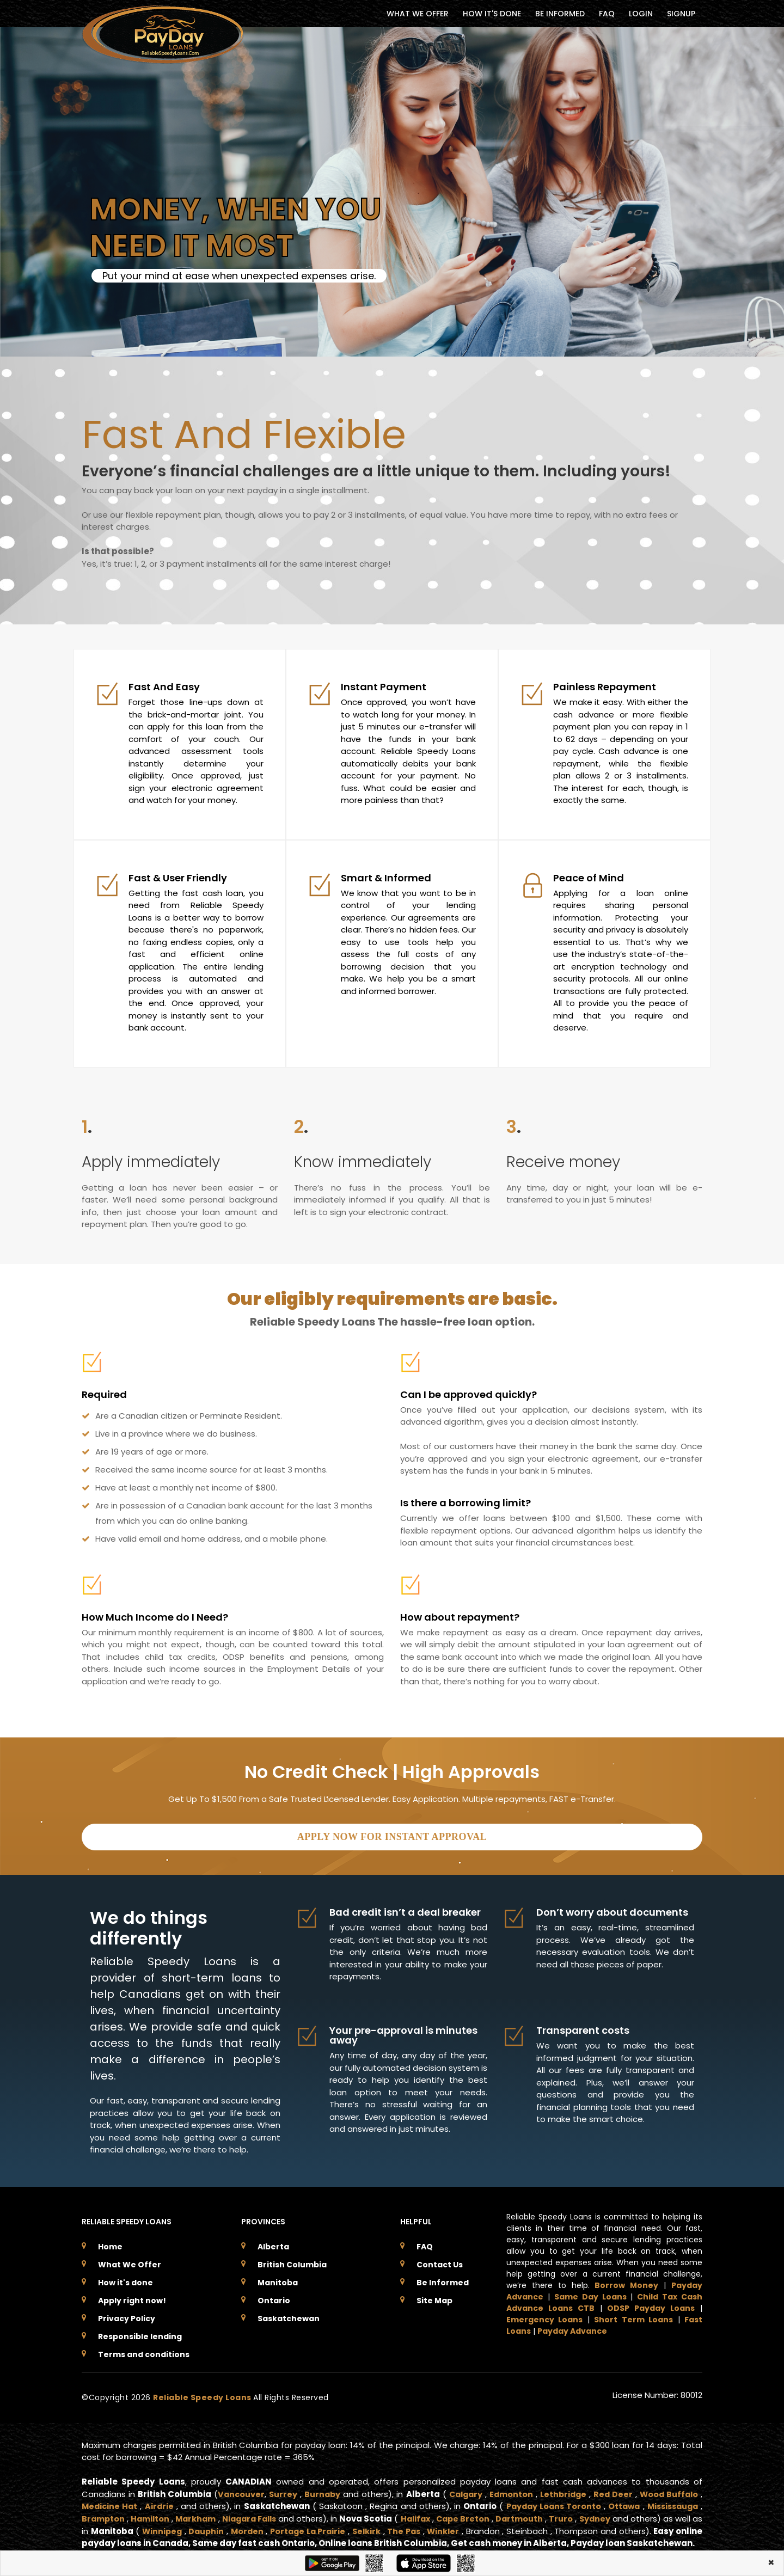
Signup (681, 13)
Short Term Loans (633, 2317)
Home (110, 2244)
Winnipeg (194, 2529)
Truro (587, 2516)
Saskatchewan (289, 2316)
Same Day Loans (590, 2294)
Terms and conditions (143, 2352)
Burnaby (322, 2492)
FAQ (607, 13)
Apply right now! (132, 2298)
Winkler (491, 2529)
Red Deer (612, 2492)
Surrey (282, 2492)
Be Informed (442, 2280)
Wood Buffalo (668, 2492)
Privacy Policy (126, 2316)
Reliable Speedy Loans (203, 2395)
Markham (202, 2516)
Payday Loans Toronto (548, 2504)
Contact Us (439, 2262)
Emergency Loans (544, 2317)
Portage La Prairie (348, 2529)
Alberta (273, 2244)
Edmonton (510, 2492)
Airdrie (160, 2504)
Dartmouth (543, 2516)
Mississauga (671, 2504)
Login (641, 13)
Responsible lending (140, 2334)
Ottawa (619, 2504)
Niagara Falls (260, 2516)
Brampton (104, 2516)
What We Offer (129, 2262)
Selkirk (410, 2529)
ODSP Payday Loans (651, 2306)
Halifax (433, 2516)
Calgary (464, 2492)
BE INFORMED (560, 13)
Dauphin (241, 2529)
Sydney (622, 2516)
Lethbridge (562, 2492)
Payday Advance (572, 2328)
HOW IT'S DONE (492, 13)
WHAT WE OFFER (418, 13)
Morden (284, 2529)
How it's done (125, 2280)
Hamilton (153, 2516)
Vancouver (240, 2492)
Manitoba (278, 2280)
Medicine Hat (110, 2504)
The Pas (449, 2529)
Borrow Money (626, 2283)
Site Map (434, 2298)
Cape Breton (484, 2516)
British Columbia (292, 2262)
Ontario (274, 2298)
